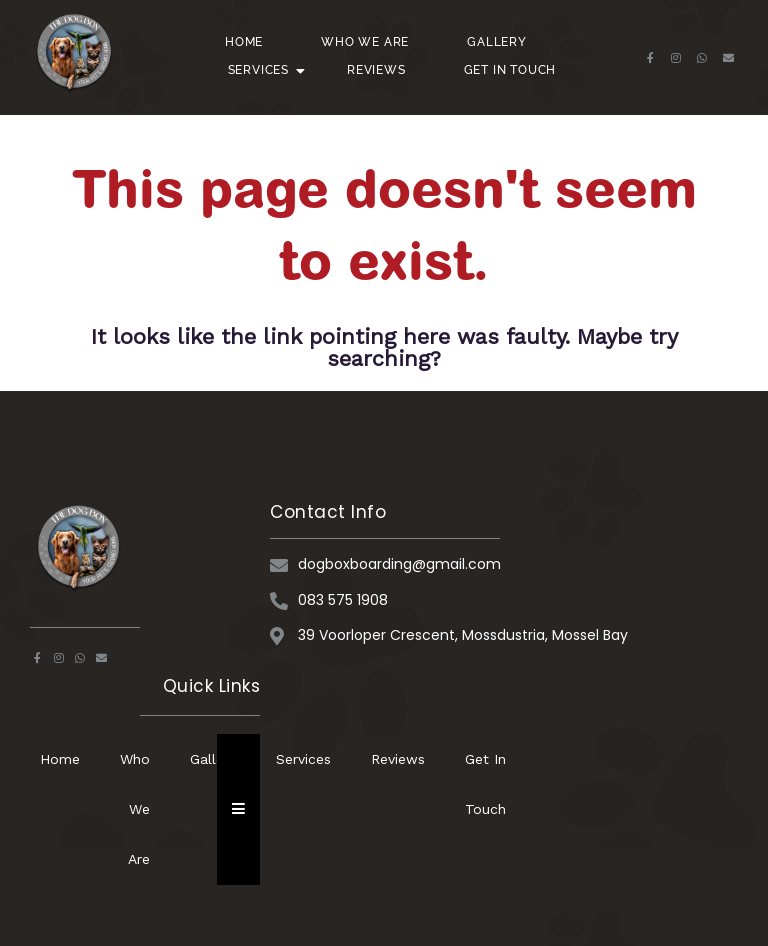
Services (265, 70)
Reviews (376, 70)
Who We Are (365, 42)
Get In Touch (510, 70)
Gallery (497, 42)
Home (244, 42)
